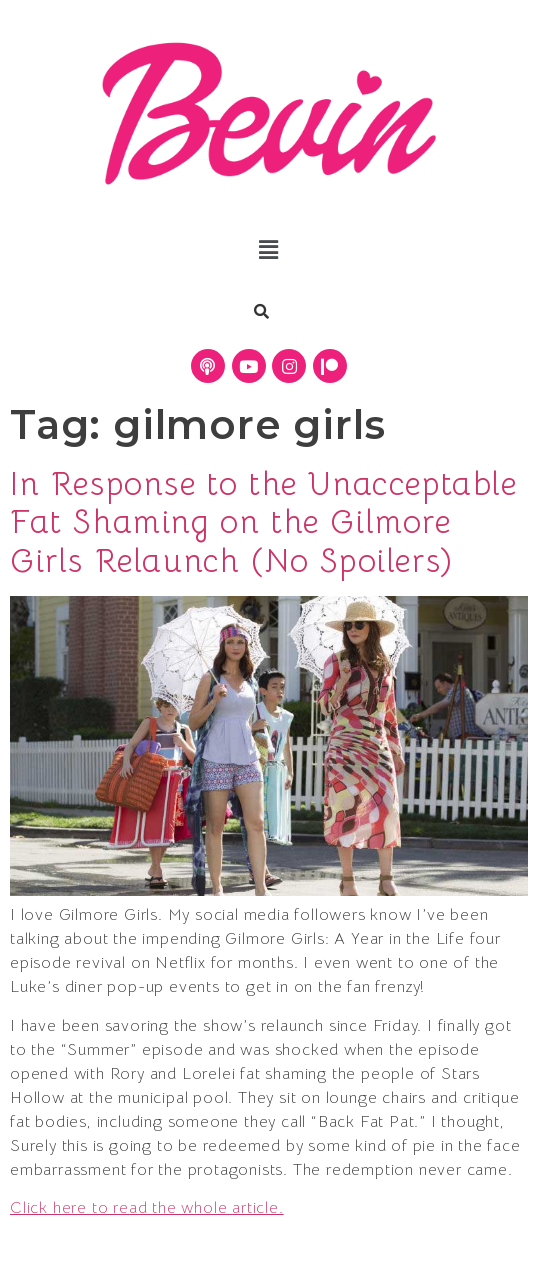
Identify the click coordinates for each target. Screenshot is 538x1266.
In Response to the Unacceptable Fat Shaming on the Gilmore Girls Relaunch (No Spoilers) (264, 522)
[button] (268, 251)
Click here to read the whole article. (147, 1208)
